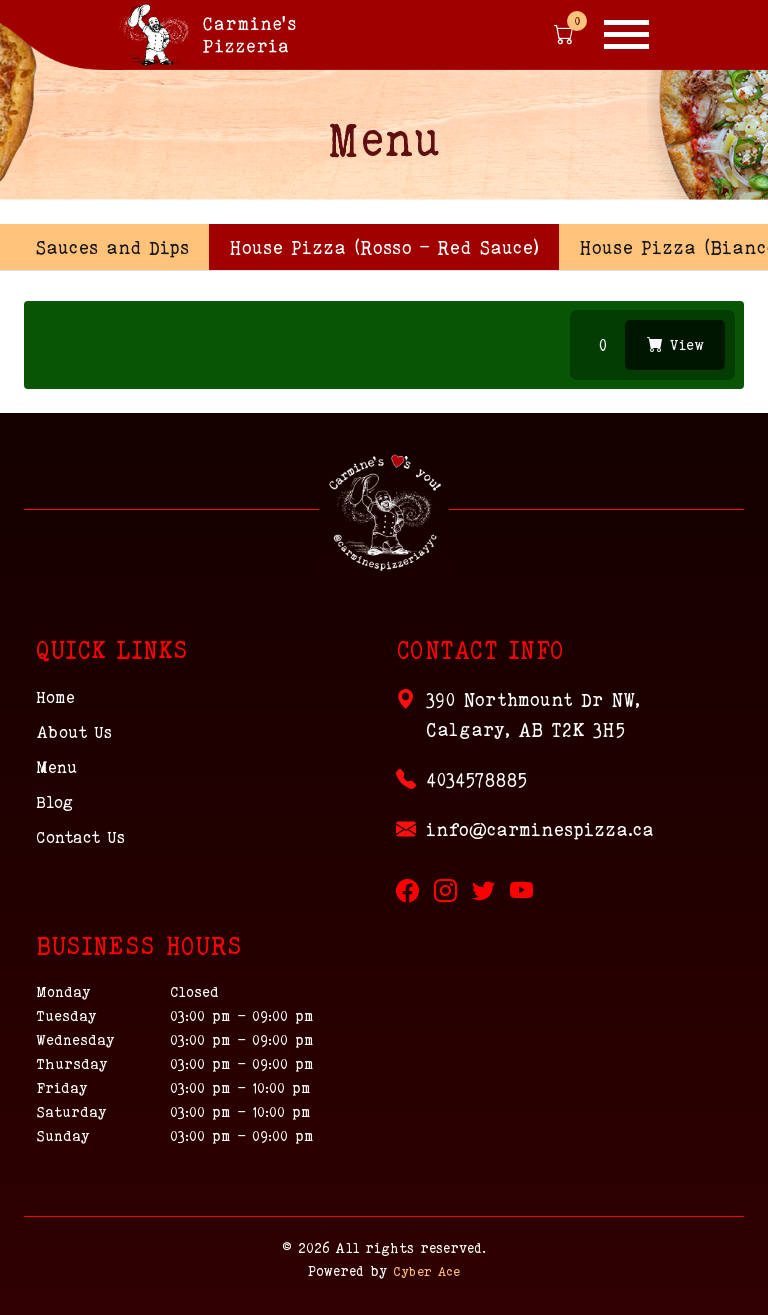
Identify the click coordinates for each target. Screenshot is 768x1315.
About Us (74, 732)
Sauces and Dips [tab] (112, 247)
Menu (56, 767)
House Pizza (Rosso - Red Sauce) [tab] (384, 247)
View (675, 344)
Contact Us (80, 837)
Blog (54, 802)
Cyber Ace (426, 1271)
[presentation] (384, 247)
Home (55, 697)
